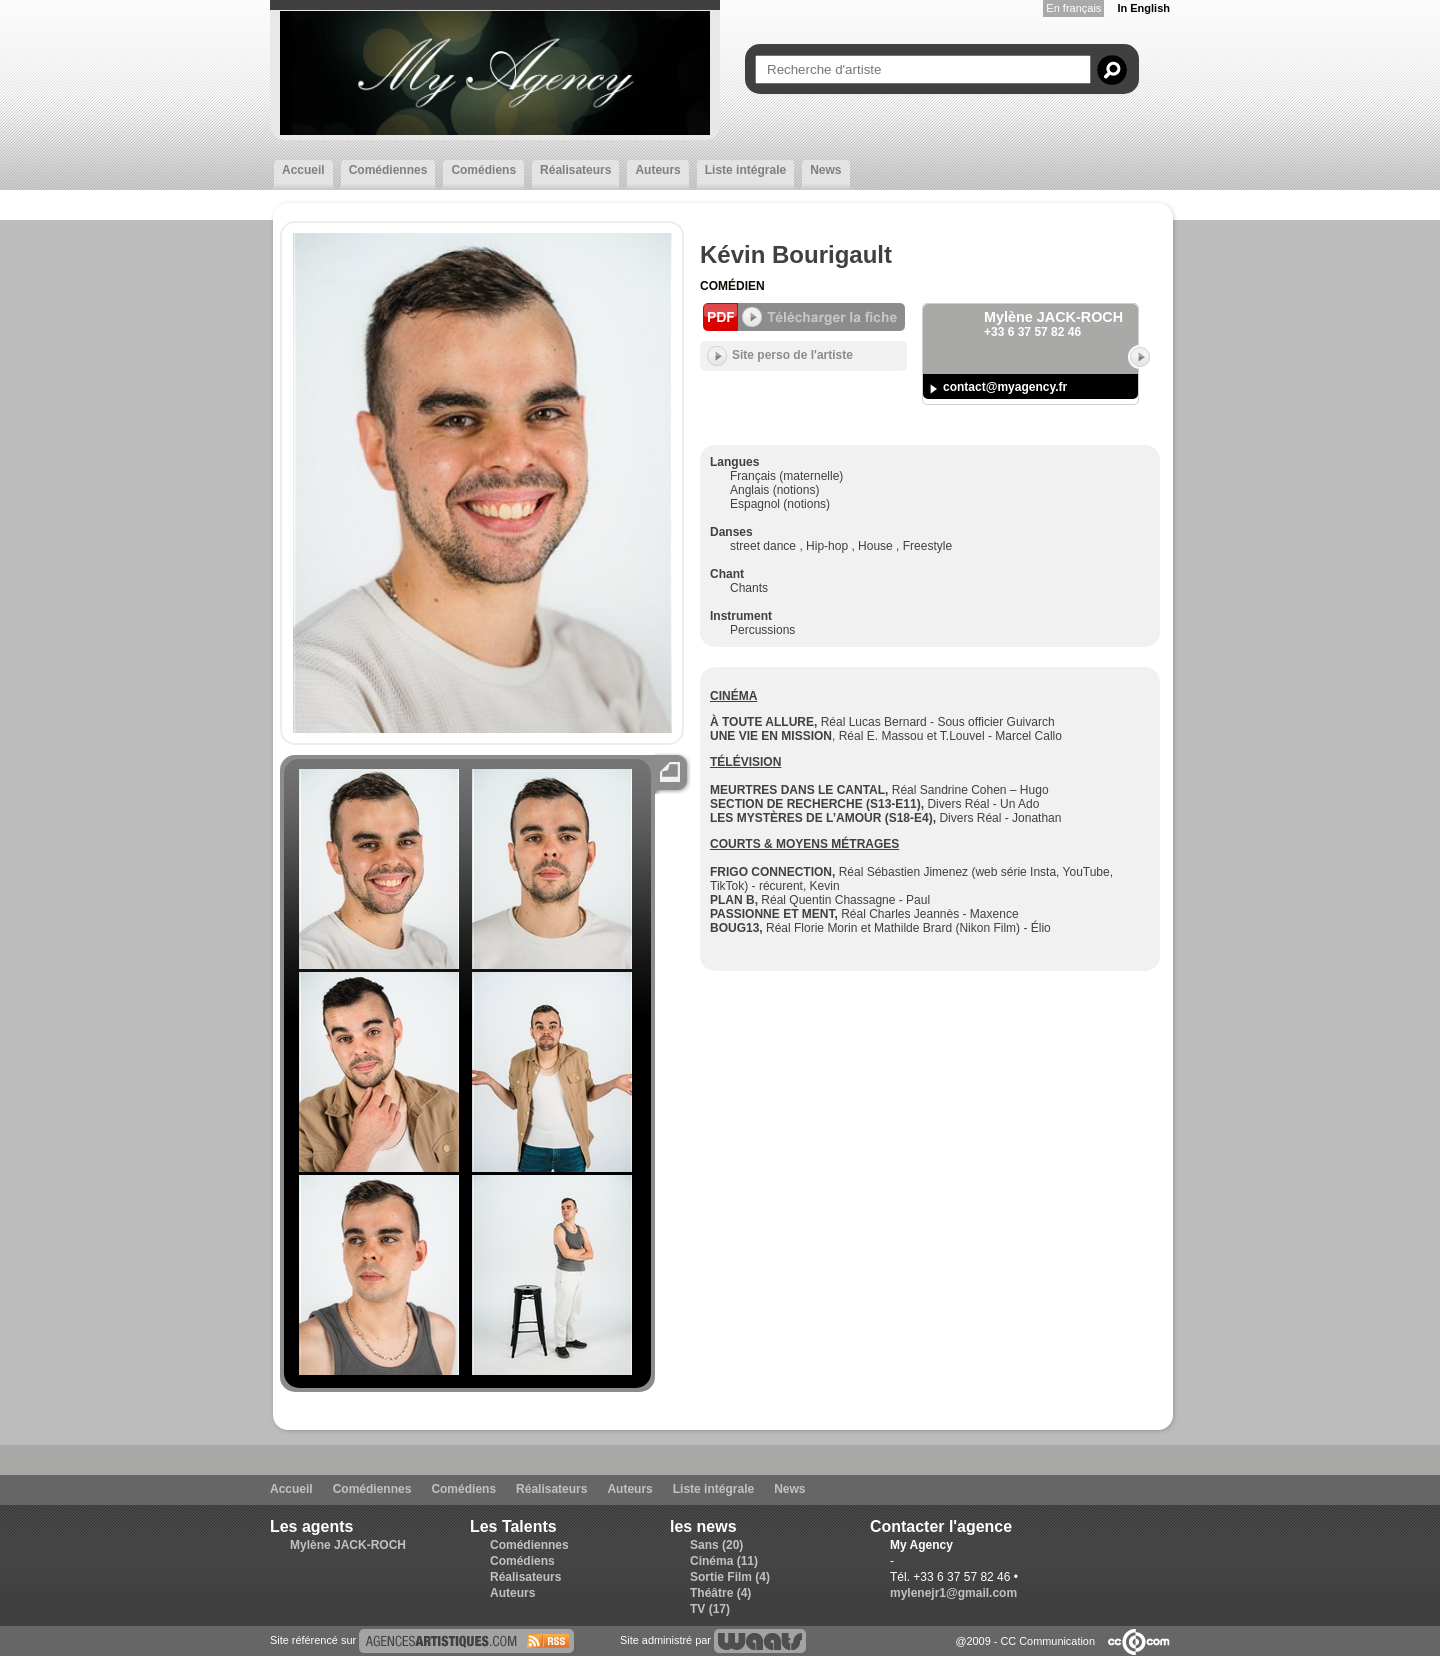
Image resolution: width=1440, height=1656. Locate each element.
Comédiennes (388, 170)
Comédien (732, 286)
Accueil (303, 170)
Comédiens (483, 170)
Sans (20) (716, 1545)
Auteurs (657, 170)
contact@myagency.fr (1005, 387)
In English (1143, 8)
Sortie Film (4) (730, 1577)
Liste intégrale (745, 170)
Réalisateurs (575, 170)
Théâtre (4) (720, 1593)
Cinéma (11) (724, 1561)
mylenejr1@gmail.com (953, 1593)
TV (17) (710, 1609)
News (825, 170)
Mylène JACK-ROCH (348, 1545)
